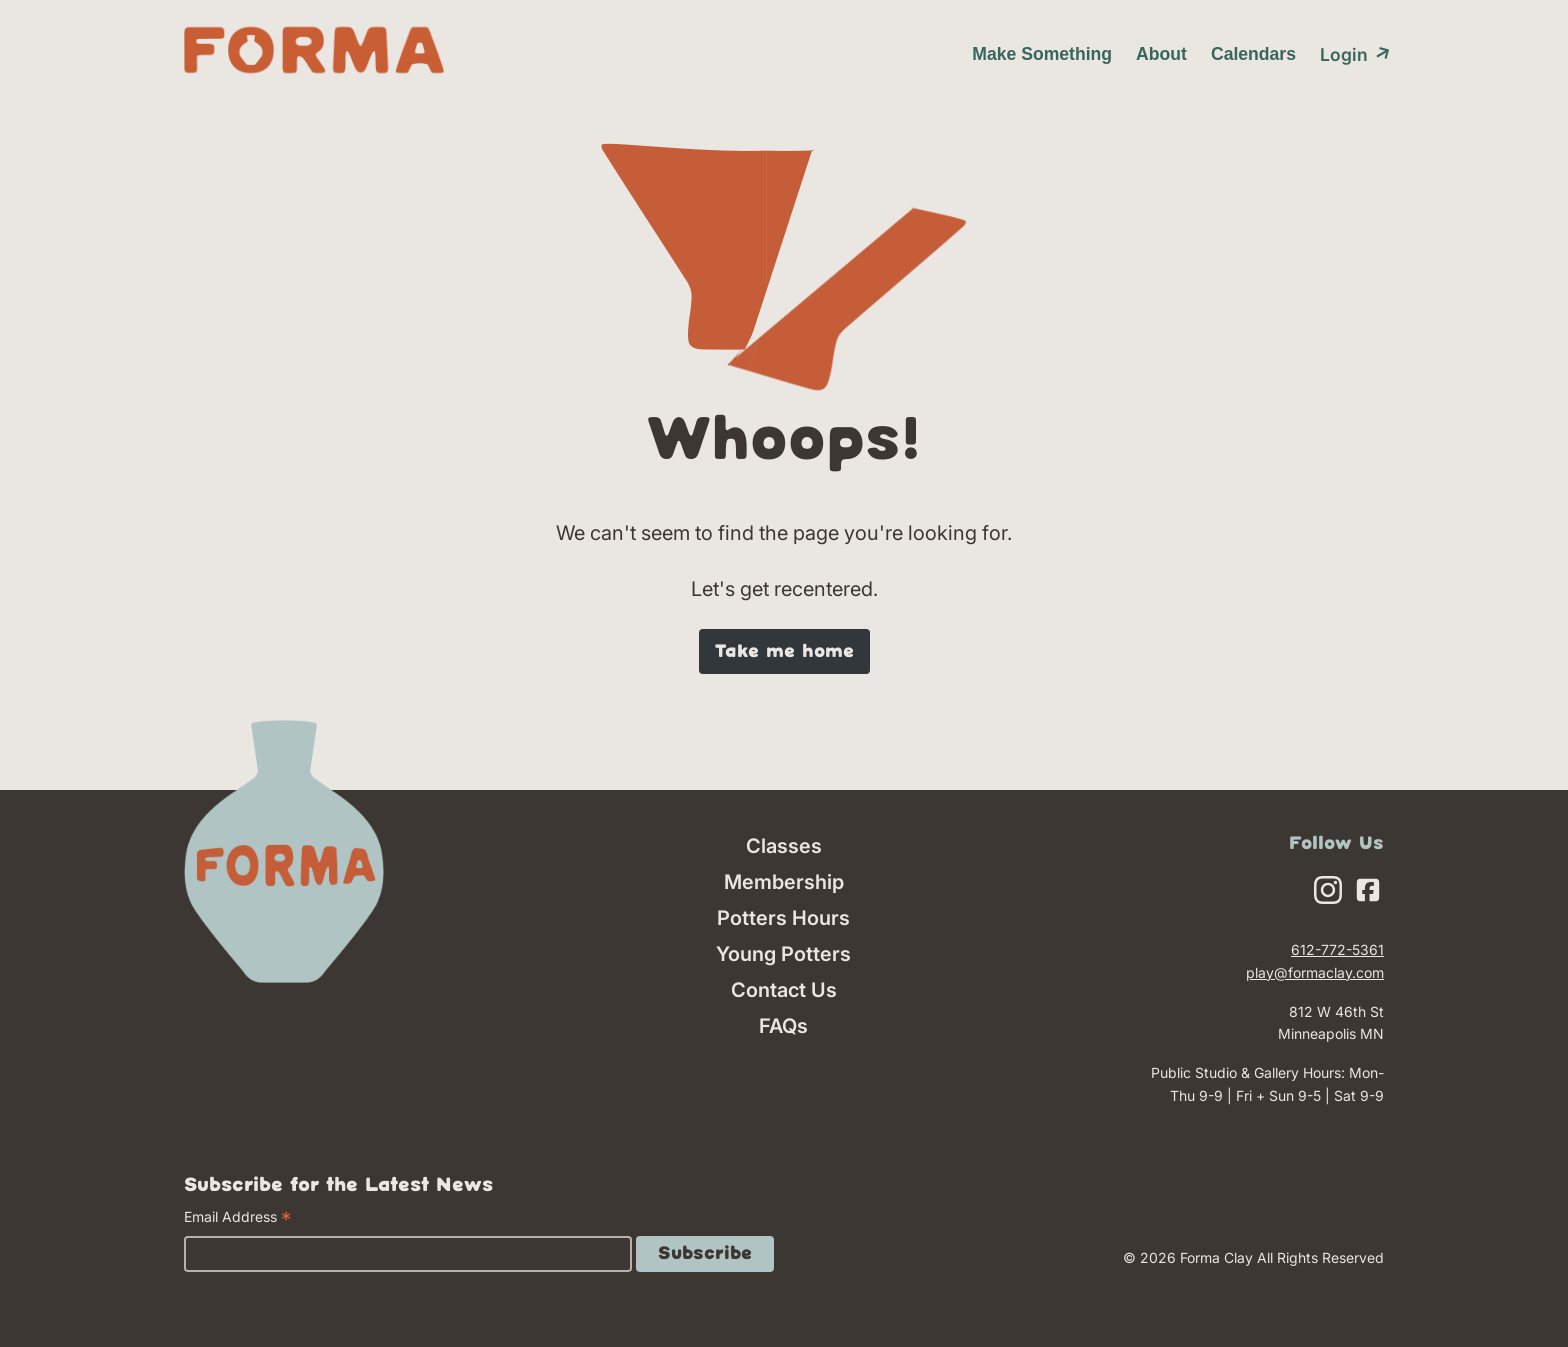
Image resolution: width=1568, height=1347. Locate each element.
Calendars (1253, 54)
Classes (784, 846)
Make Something (1042, 54)
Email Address (237, 1219)
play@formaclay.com (1315, 972)
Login (1352, 53)
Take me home (784, 652)
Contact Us (784, 990)
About (1161, 54)
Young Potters (783, 954)
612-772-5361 (1337, 949)
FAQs (783, 1026)
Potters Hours (783, 918)
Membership (784, 882)
